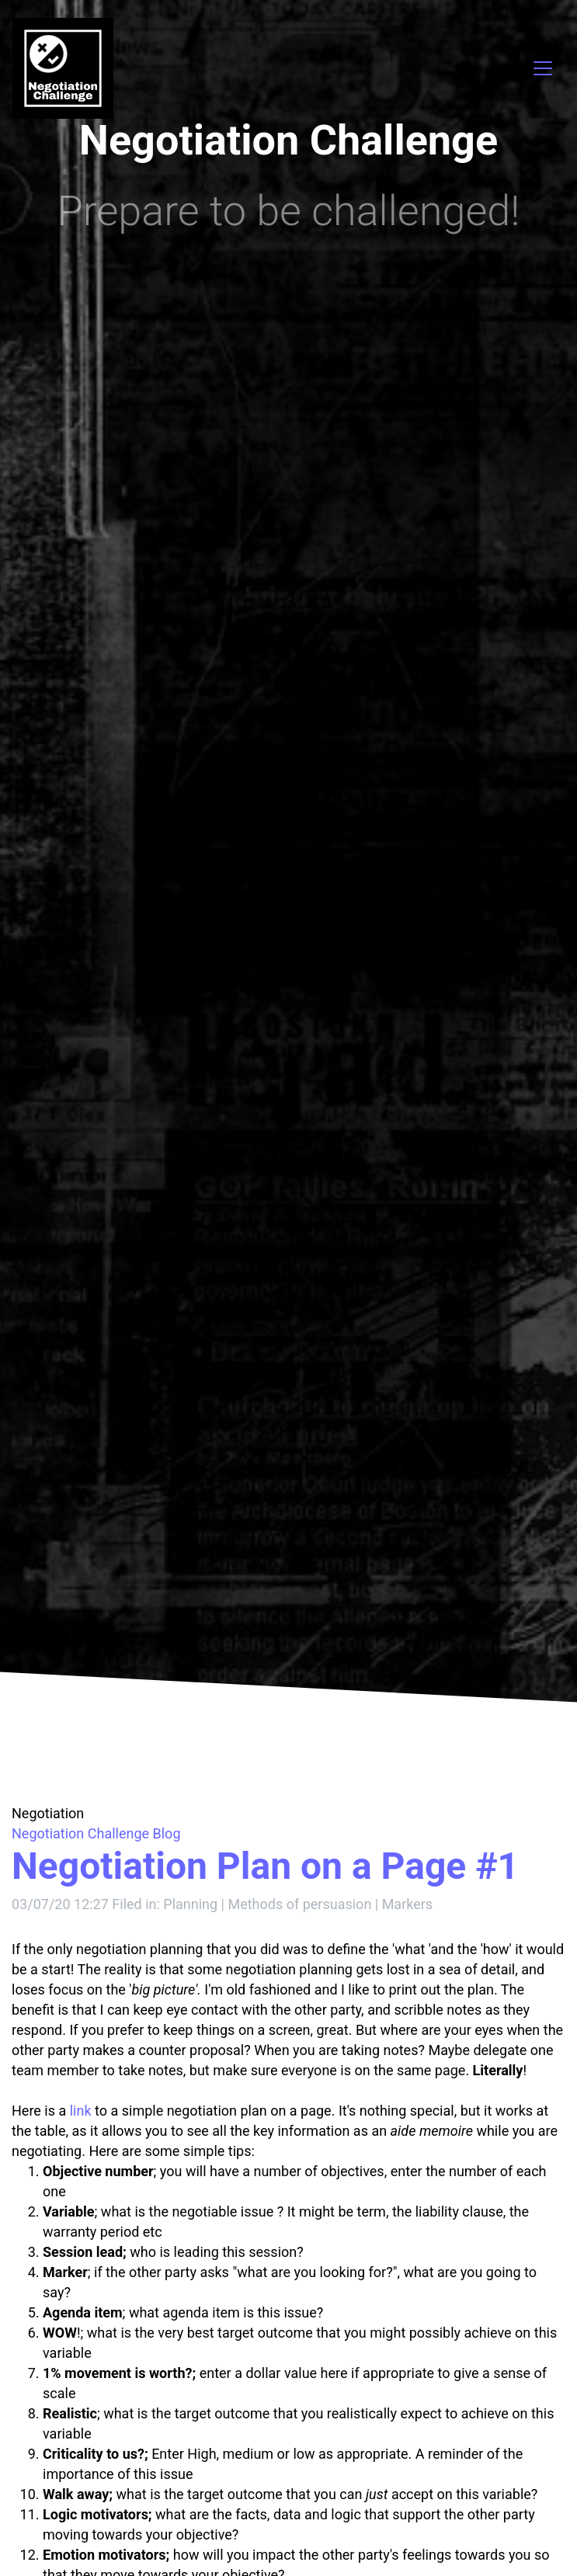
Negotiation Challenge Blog (96, 1833)
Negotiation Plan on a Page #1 (265, 1866)
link (81, 2110)
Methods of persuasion (299, 1904)
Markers (407, 1904)
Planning (192, 1904)
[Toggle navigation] (543, 68)
